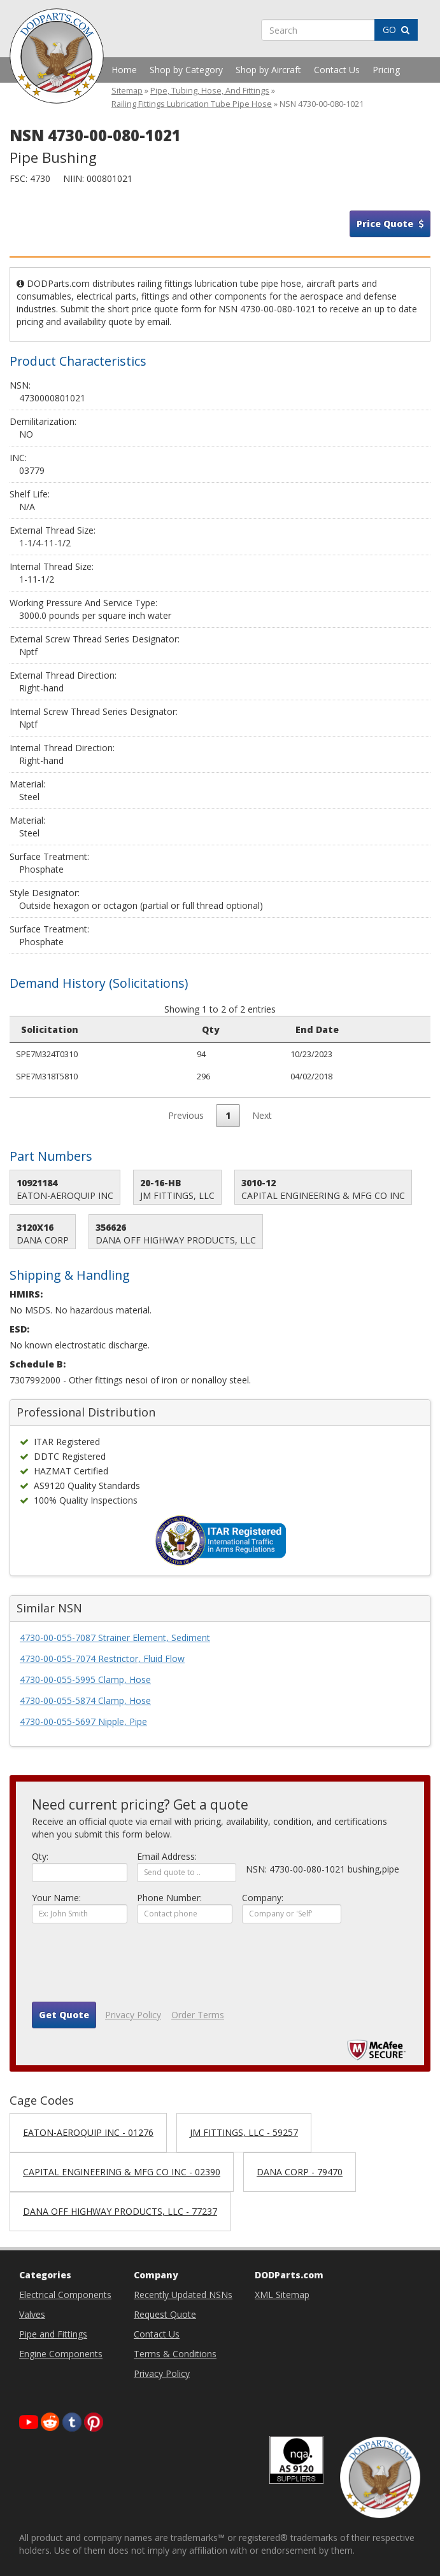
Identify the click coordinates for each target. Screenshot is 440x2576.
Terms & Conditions (175, 2354)
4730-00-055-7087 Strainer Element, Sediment (115, 1637)
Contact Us (337, 70)
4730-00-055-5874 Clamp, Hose (85, 1700)
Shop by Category (186, 70)
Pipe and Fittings (53, 2334)
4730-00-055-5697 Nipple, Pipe (83, 1721)
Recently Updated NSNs (183, 2295)
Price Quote (390, 224)
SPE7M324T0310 (47, 1054)
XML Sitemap (282, 2295)
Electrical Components (65, 2295)
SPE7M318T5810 (47, 1076)
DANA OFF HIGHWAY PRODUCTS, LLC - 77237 (120, 2211)
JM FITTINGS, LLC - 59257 (244, 2132)
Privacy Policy (133, 2015)
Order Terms (197, 2015)
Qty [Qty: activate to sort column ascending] (120, 1029)
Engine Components (61, 2354)
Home (124, 70)
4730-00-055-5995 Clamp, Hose (85, 1679)
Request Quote (165, 2314)
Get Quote (64, 2015)
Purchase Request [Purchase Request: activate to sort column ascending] (274, 1029)
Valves (32, 2314)
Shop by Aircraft (268, 70)
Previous (186, 1115)
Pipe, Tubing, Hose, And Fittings (209, 90)
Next (262, 1115)
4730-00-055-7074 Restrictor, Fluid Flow (102, 1658)
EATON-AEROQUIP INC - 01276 (88, 2132)
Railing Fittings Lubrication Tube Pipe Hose (191, 104)
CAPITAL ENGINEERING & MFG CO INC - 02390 (121, 2172)
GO (396, 30)
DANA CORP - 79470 (300, 2172)
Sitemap (127, 90)
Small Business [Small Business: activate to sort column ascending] (379, 1029)
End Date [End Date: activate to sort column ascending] (179, 1029)
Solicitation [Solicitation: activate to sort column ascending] (49, 1029)
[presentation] (128, 1967)
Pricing (386, 70)
